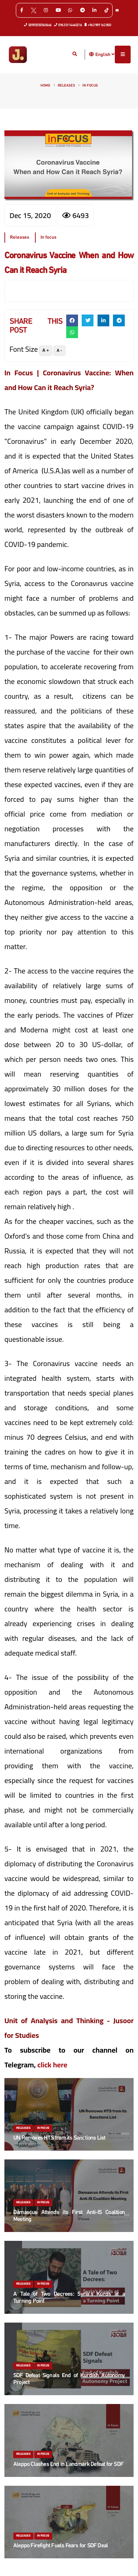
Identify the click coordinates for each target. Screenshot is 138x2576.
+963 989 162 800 (98, 25)
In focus (90, 86)
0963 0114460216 (68, 25)
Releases (66, 86)
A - (59, 350)
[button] (92, 54)
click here (52, 2064)
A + (45, 350)
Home (45, 86)
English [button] (104, 54)
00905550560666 (38, 25)
